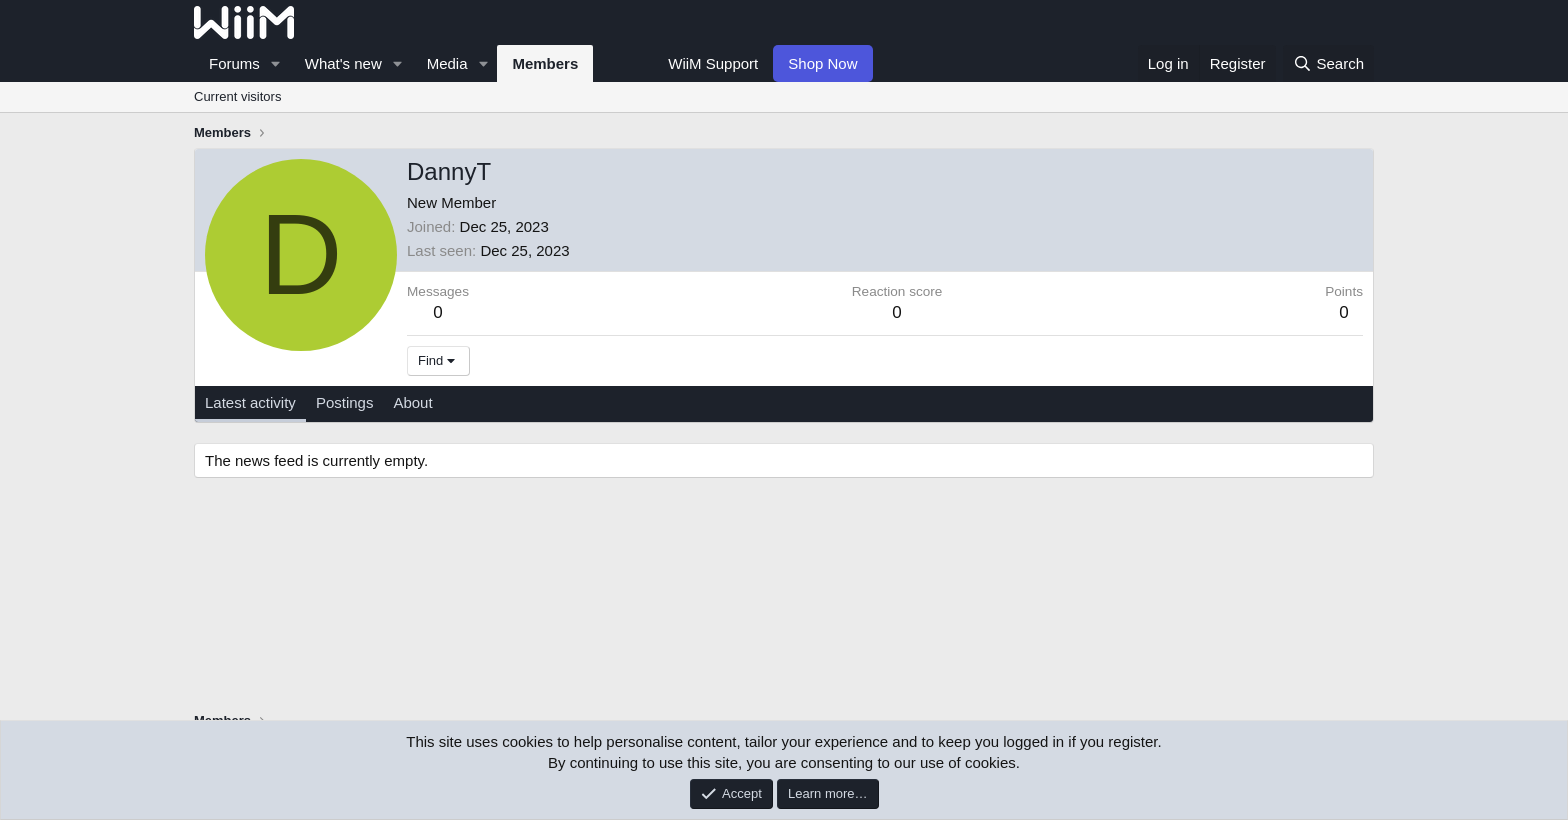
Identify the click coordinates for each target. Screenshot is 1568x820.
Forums (234, 63)
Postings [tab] (345, 402)
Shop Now (822, 63)
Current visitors (237, 96)
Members (545, 63)
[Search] (1328, 63)
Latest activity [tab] (250, 402)
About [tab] (412, 402)
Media (447, 63)
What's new (343, 63)
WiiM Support (713, 63)
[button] (276, 63)
